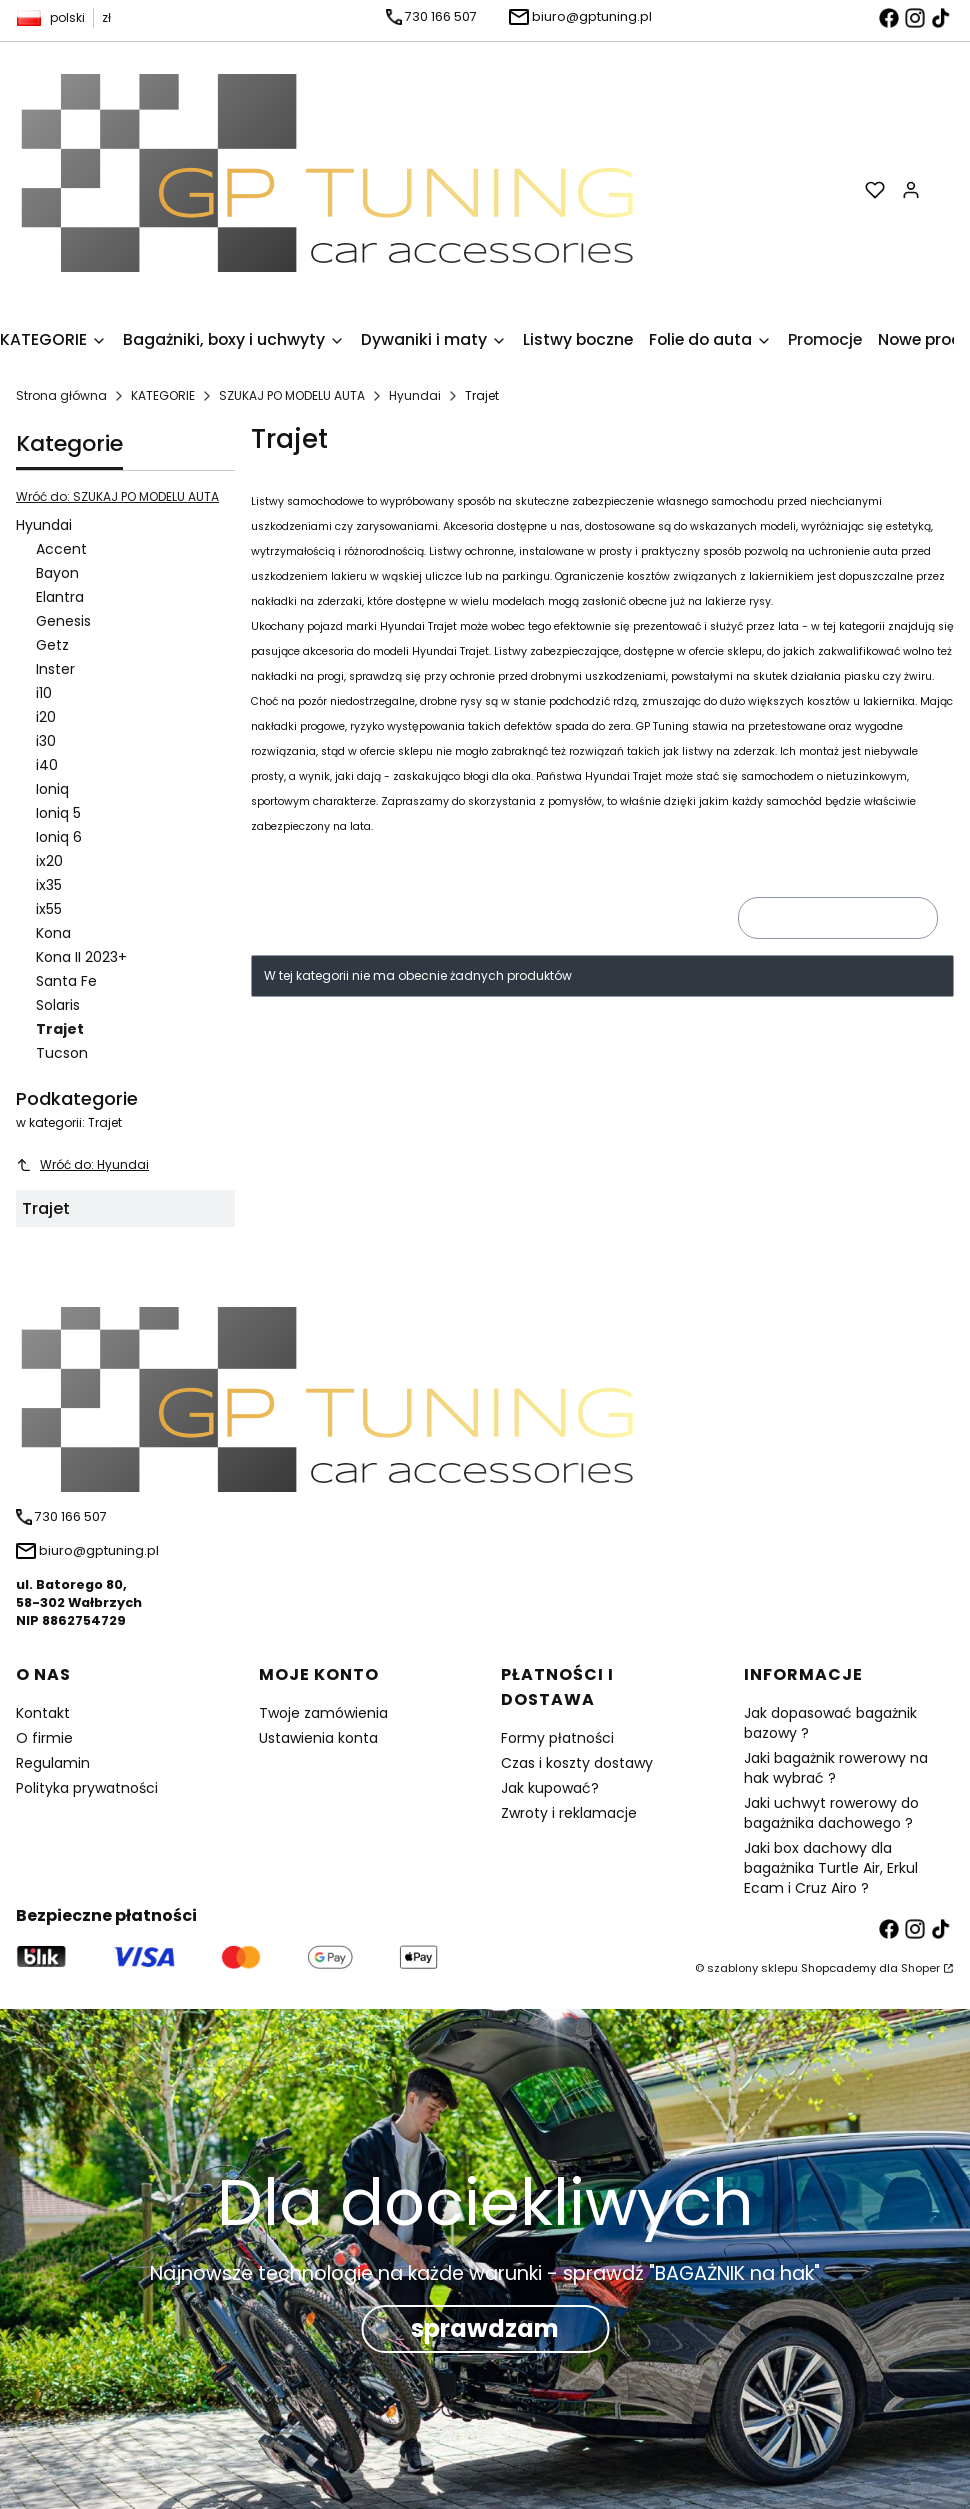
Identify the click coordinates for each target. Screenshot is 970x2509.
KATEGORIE (163, 395)
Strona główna (61, 395)
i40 (47, 765)
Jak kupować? (550, 1788)
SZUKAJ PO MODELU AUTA (292, 395)
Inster (55, 669)
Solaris (58, 1005)
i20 (46, 717)
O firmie (44, 1738)
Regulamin (53, 1763)
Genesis (63, 621)
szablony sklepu (752, 1968)
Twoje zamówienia (323, 1713)
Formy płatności (557, 1738)
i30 (46, 741)
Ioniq (52, 789)
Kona (53, 933)
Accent (61, 549)
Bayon (57, 573)
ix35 (49, 885)
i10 (44, 693)
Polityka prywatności (87, 1788)
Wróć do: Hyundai (82, 1164)
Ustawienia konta (318, 1738)
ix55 (49, 909)
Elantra (60, 597)
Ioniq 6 (59, 837)
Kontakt (43, 1713)
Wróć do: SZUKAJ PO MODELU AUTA (117, 496)
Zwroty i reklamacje (569, 1813)
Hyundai (415, 395)
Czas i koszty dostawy (577, 1763)
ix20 (49, 861)
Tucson (62, 1053)
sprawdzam (485, 2328)
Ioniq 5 (58, 813)
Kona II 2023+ (81, 957)
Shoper (920, 1968)
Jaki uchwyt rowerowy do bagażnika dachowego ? (831, 1813)
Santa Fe (66, 981)
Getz (52, 645)
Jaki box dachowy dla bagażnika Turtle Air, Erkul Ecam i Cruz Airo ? (831, 1868)
